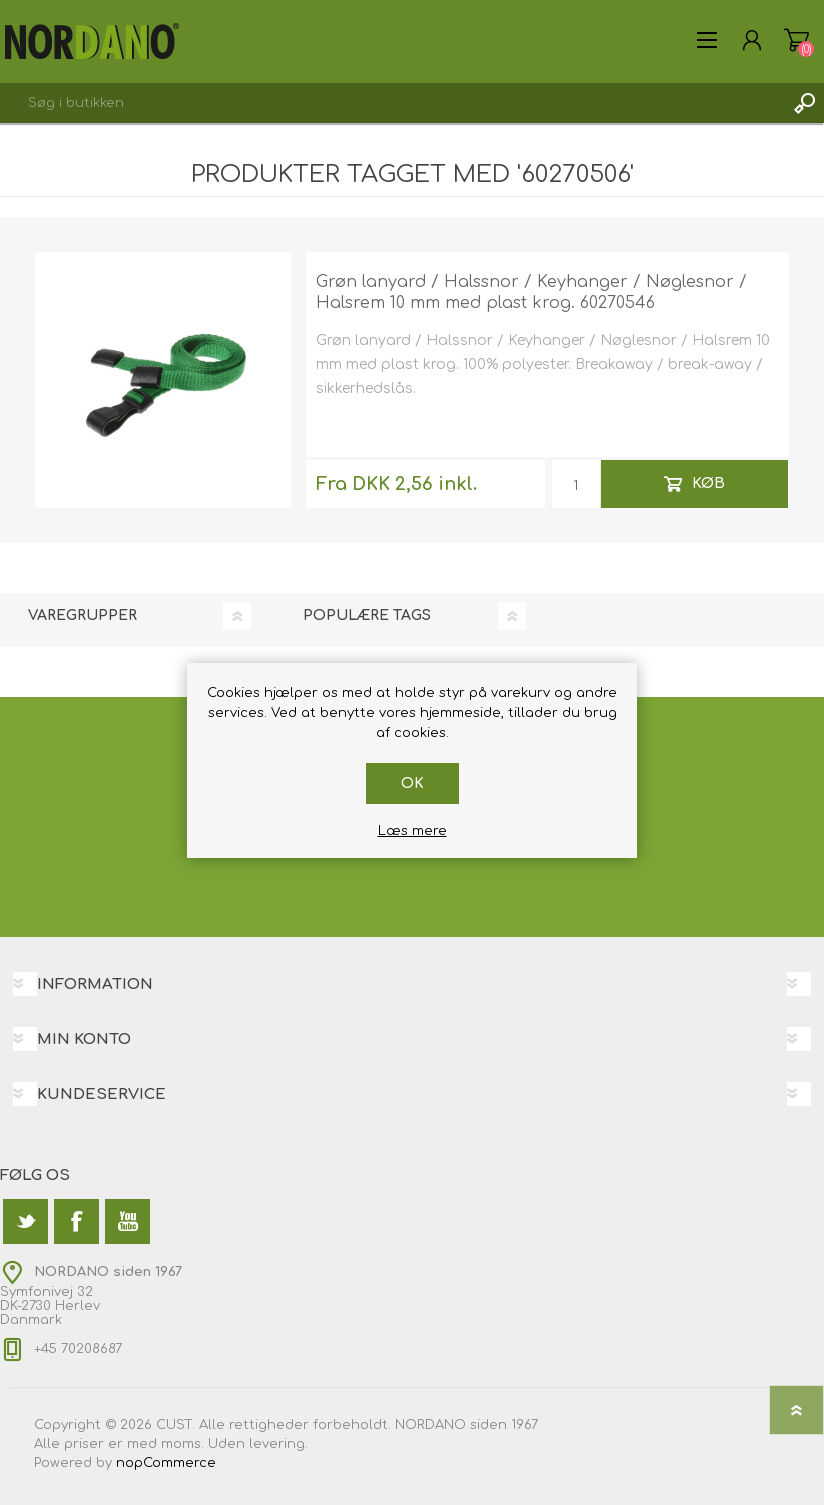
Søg (804, 103)
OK (412, 783)
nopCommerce (166, 1463)
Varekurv (796, 40)
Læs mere (412, 831)
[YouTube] (127, 1221)
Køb (708, 483)
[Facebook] (76, 1221)
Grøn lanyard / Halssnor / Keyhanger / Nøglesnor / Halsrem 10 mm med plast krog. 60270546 (531, 292)
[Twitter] (25, 1221)
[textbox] (392, 103)
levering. (278, 1444)
